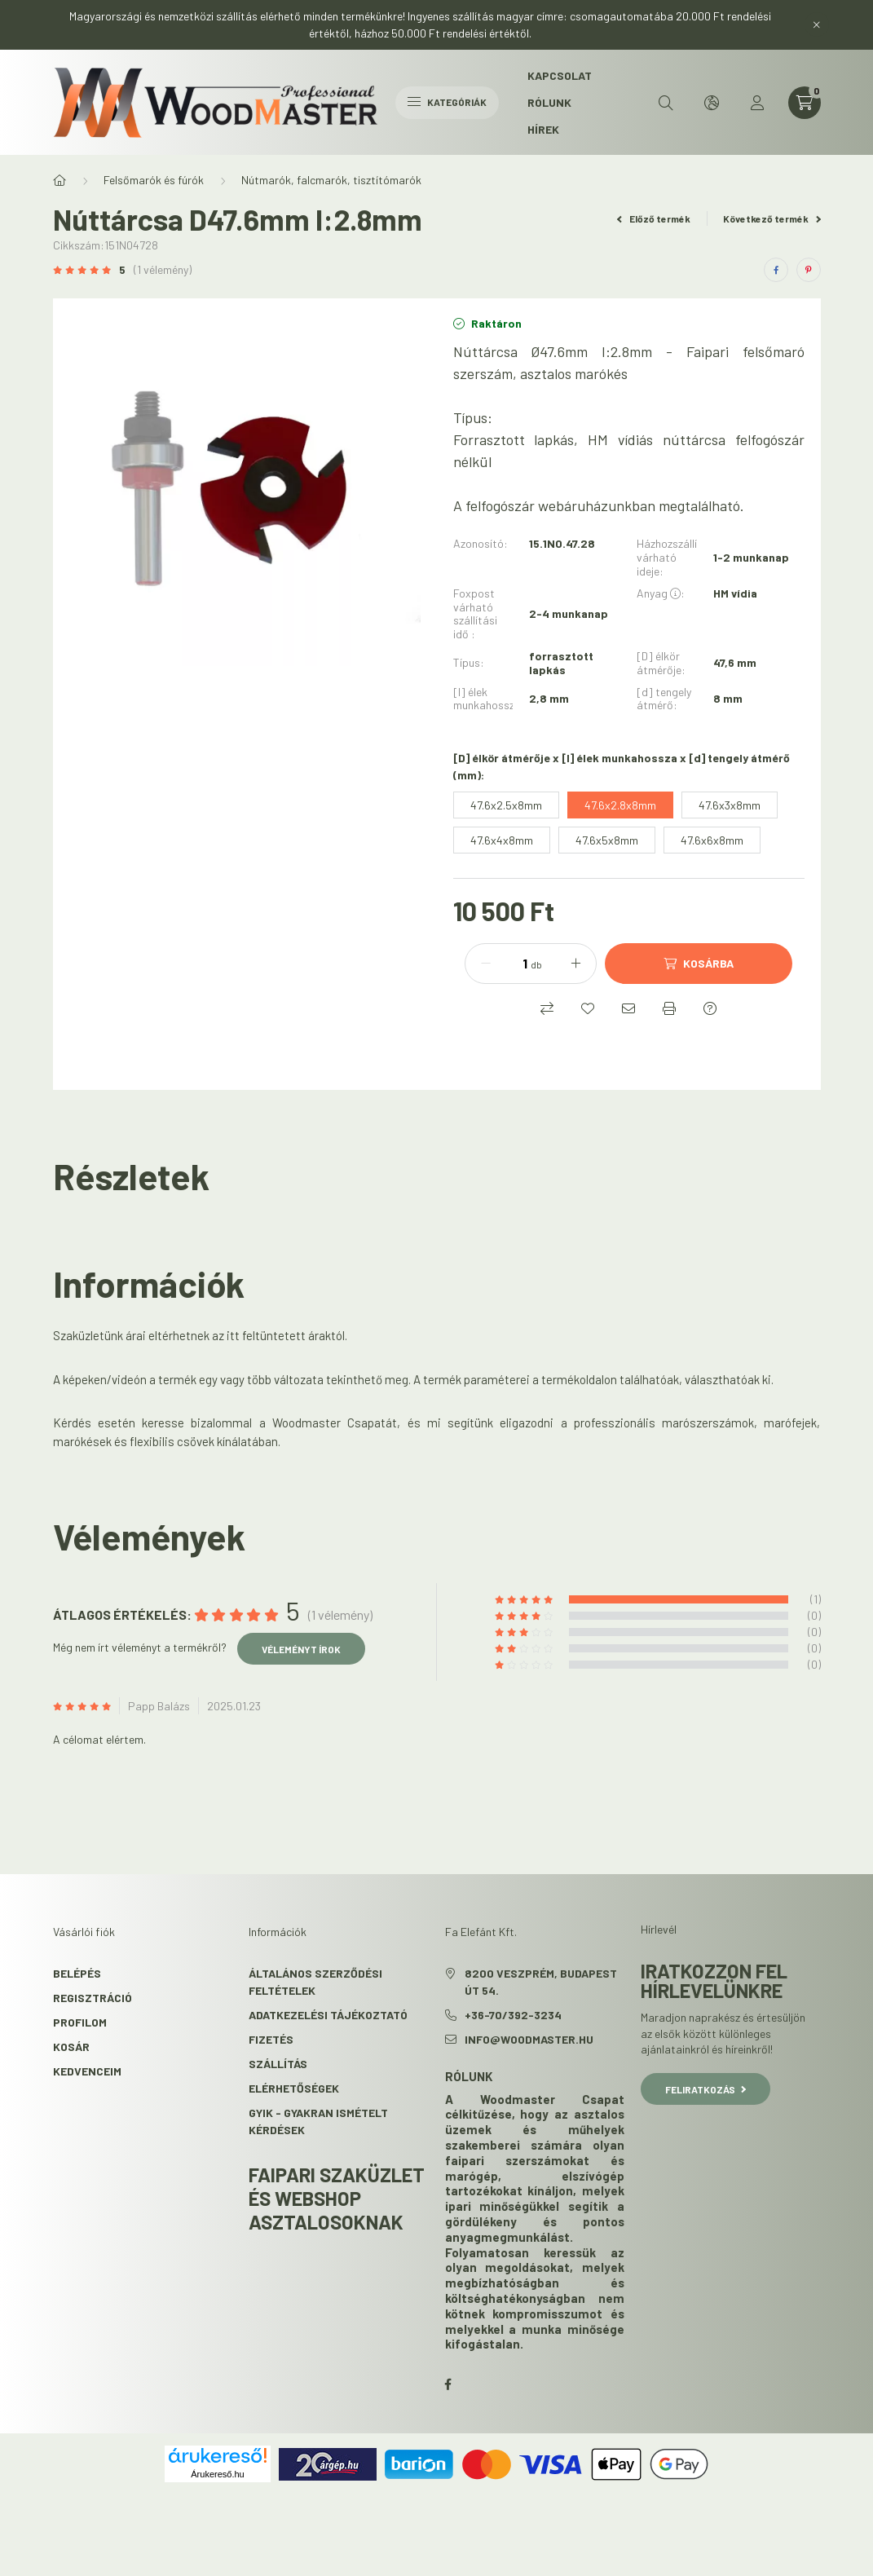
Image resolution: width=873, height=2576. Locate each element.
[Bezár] (817, 24)
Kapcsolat (559, 75)
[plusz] (575, 963)
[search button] (666, 102)
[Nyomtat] (669, 1008)
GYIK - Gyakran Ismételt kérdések (318, 2121)
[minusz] (486, 963)
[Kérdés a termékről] (710, 1008)
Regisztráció (92, 1998)
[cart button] (804, 102)
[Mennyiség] (512, 963)
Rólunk (549, 102)
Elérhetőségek (294, 2088)
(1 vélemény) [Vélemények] (163, 270)
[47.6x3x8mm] (729, 805)
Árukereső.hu (217, 2474)
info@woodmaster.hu (529, 2039)
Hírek (543, 129)
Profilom (80, 2022)
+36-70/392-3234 (513, 2015)
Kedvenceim (87, 2071)
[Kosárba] (698, 963)
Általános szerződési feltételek (315, 1981)
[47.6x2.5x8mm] (506, 805)
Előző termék (653, 218)
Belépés (77, 1973)
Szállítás (278, 2064)
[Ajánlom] (628, 1008)
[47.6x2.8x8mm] (620, 805)
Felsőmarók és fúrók (154, 180)
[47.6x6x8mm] (712, 840)
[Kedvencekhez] (587, 1008)
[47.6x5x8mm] (606, 840)
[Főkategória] (59, 180)
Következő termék (772, 218)
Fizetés (271, 2039)
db (536, 964)
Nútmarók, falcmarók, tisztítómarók (331, 180)
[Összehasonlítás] (547, 1008)
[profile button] (757, 102)
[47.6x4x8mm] (501, 840)
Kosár (71, 2046)
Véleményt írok (301, 1649)
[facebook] (776, 270)
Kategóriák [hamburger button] (447, 102)
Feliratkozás (705, 2089)
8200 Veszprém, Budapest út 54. (541, 1981)
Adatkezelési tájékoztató (328, 2015)
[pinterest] (808, 270)
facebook (448, 2384)
